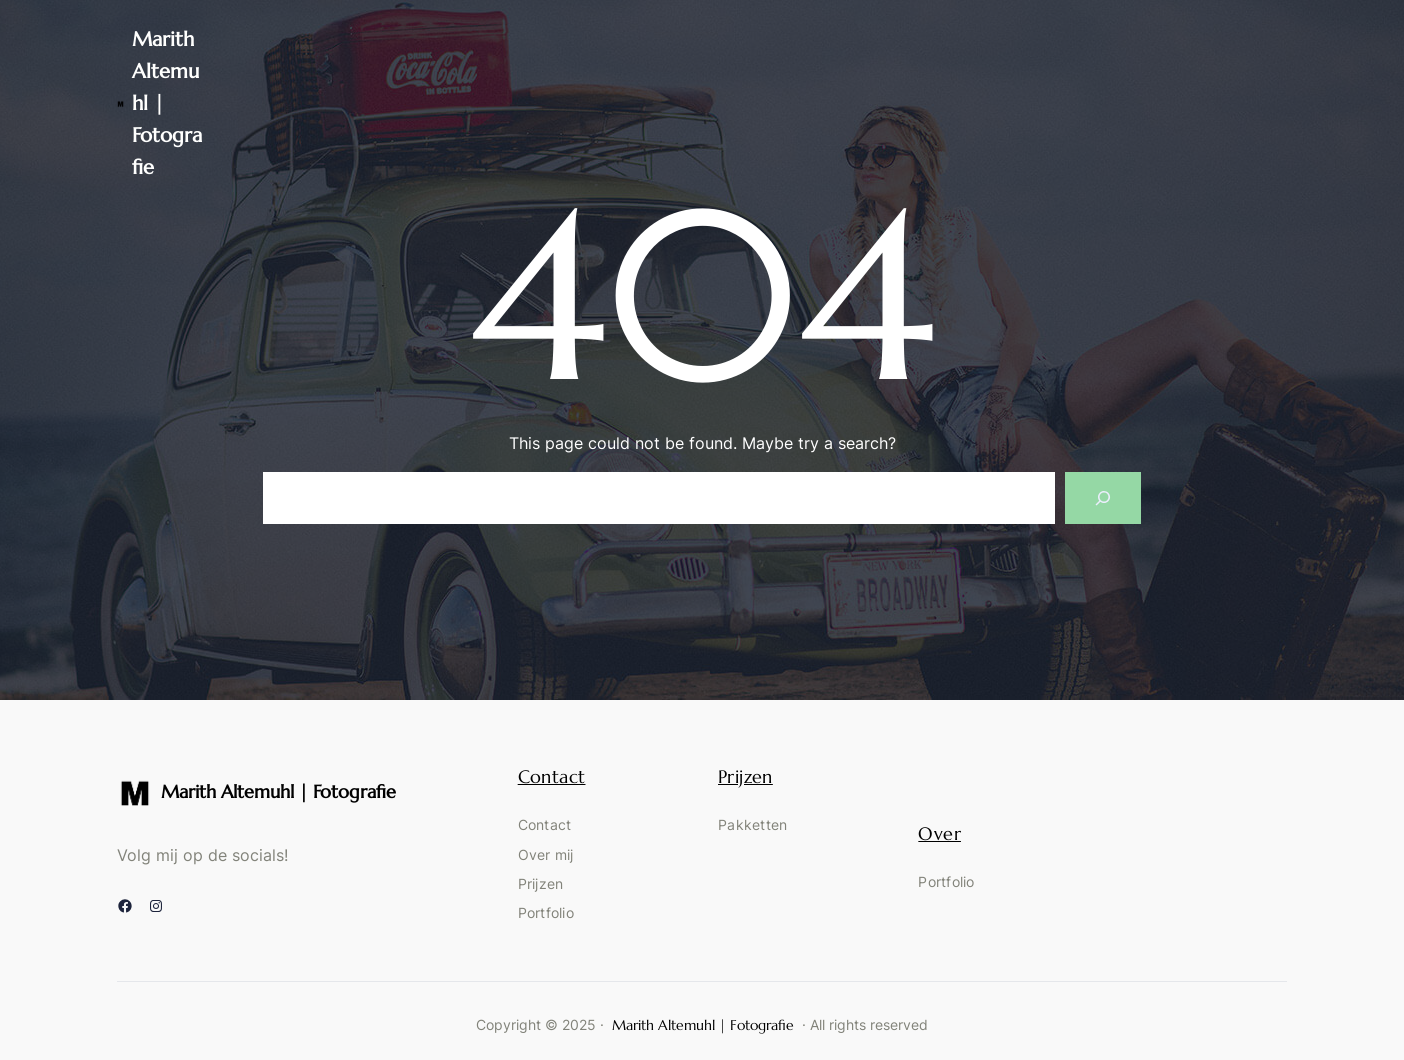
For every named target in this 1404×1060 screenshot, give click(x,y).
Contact (552, 776)
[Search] (1103, 498)
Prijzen (745, 776)
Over (939, 833)
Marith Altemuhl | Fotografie (278, 791)
